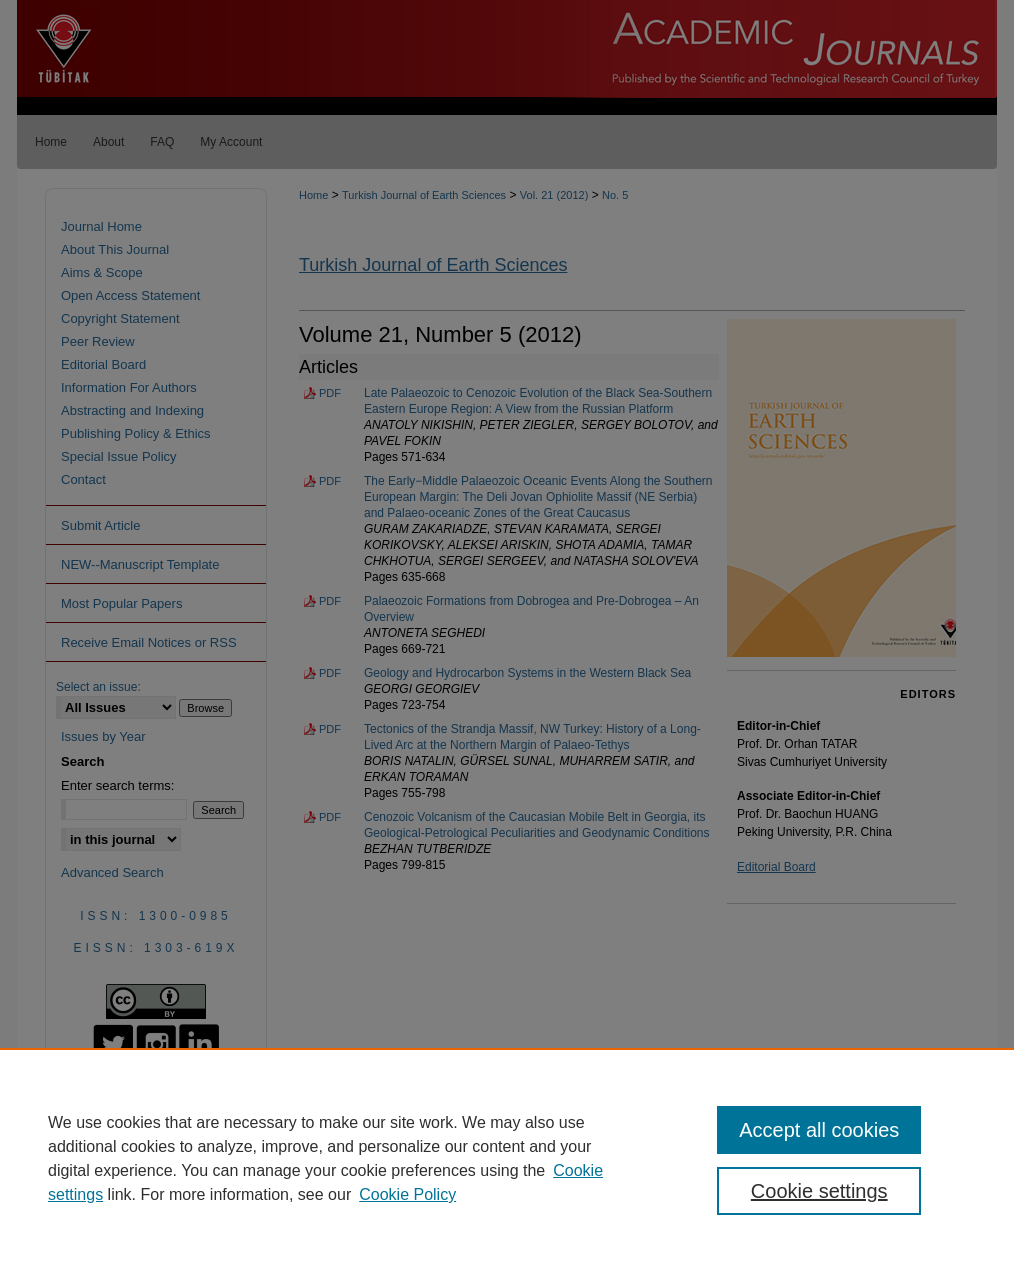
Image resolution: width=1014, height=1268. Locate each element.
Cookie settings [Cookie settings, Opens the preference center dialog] (819, 1191)
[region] (507, 1158)
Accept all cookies (819, 1130)
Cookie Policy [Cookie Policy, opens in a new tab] (407, 1194)
